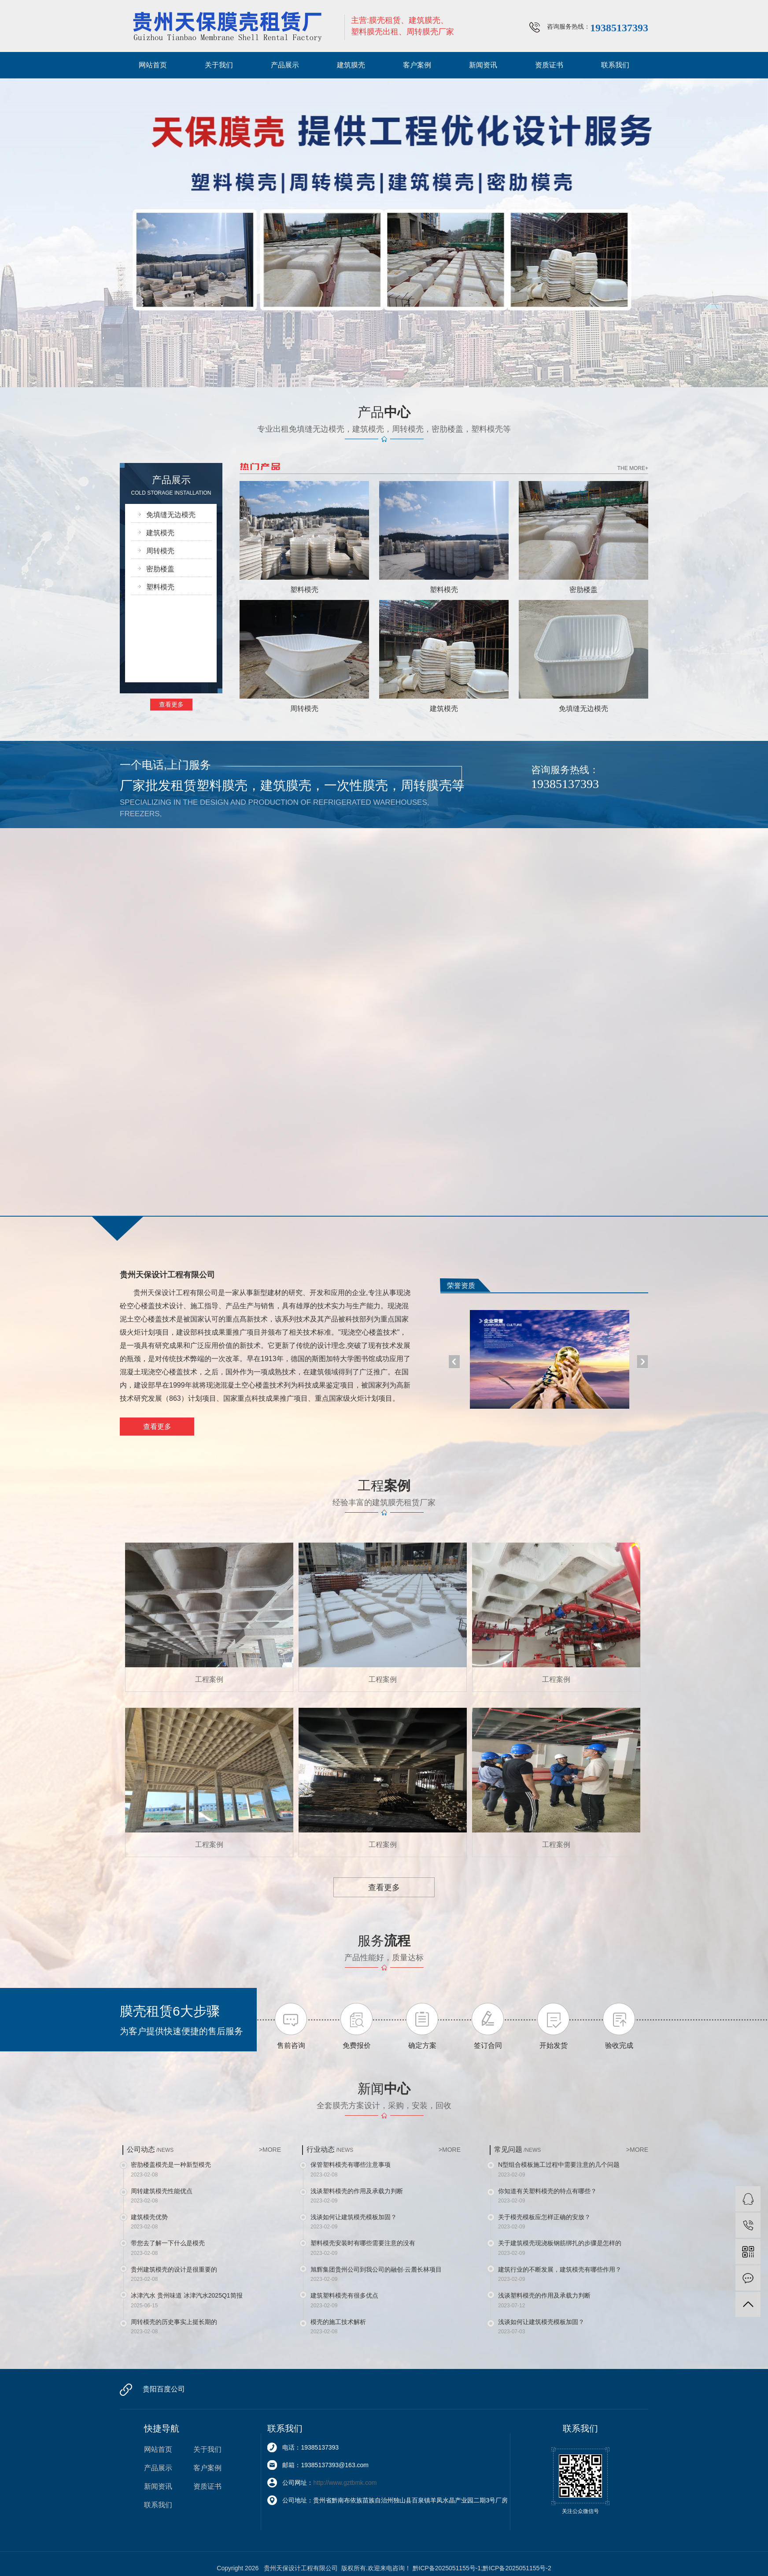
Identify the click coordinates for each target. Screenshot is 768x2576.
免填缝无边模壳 (171, 514)
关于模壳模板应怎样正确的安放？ (544, 2217)
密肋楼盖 (160, 569)
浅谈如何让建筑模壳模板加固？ (353, 2217)
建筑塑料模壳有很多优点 (344, 2295)
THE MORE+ (632, 468)
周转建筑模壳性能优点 (161, 2191)
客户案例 (417, 65)
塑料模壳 (160, 587)
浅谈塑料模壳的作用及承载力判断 (356, 2191)
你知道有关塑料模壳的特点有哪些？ (547, 2191)
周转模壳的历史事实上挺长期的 (174, 2321)
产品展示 (285, 65)
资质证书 (549, 65)
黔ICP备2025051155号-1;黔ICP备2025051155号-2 (482, 2568)
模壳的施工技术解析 (338, 2321)
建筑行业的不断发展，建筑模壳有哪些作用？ (559, 2269)
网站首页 (153, 65)
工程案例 (209, 1679)
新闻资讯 (483, 65)
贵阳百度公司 (164, 2389)
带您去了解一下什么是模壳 (168, 2243)
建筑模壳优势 (149, 2217)
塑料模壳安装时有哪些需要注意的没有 (362, 2243)
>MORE (270, 2149)
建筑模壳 (160, 533)
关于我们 (219, 65)
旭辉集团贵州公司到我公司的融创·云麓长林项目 (376, 2269)
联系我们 (615, 65)
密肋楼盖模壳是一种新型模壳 (171, 2164)
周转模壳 (160, 551)
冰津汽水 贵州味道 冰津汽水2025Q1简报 (187, 2295)
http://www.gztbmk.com (345, 2482)
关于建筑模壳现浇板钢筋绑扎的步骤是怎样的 (559, 2243)
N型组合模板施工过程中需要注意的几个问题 (559, 2164)
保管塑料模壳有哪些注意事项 (350, 2164)
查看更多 (171, 704)
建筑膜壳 (351, 65)
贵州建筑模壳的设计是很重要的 (174, 2269)
